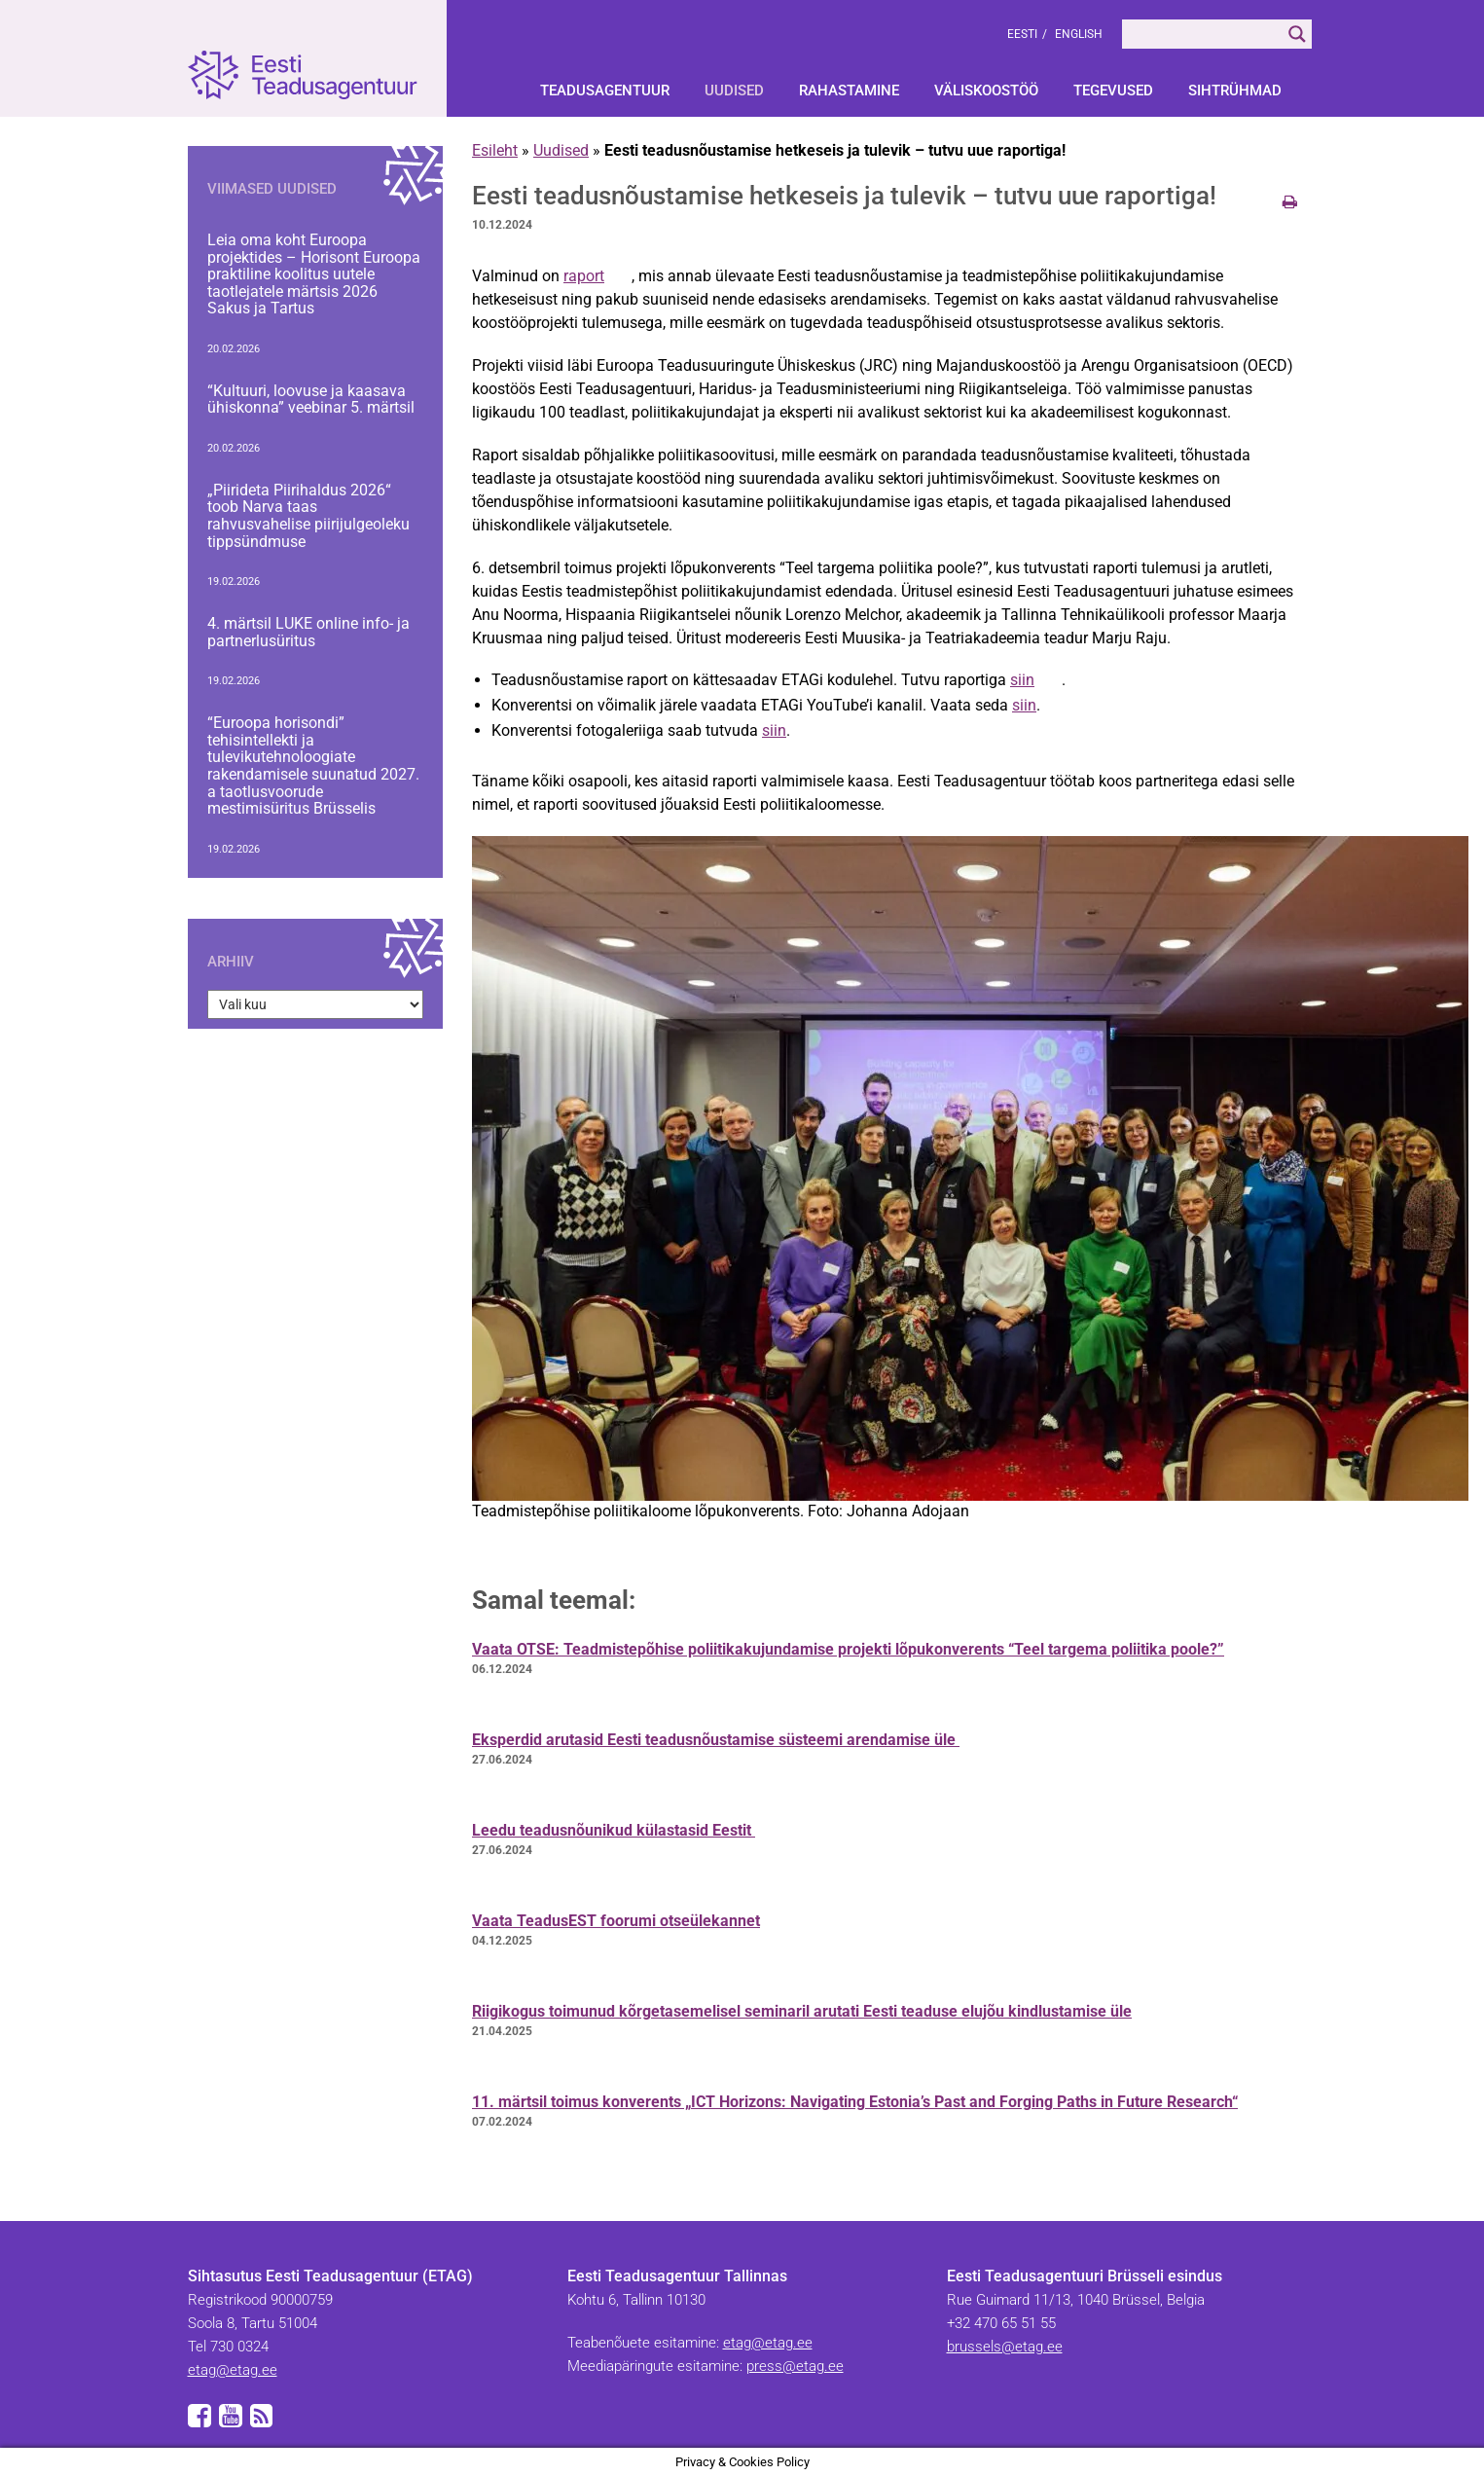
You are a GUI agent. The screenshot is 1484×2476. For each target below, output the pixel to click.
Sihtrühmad (1235, 90)
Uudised (734, 90)
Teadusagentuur (605, 90)
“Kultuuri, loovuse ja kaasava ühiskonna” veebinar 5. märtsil (311, 400)
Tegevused (1113, 90)
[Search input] (1202, 34)
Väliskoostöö (986, 90)
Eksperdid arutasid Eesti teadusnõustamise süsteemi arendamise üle (715, 1739)
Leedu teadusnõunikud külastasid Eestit (613, 1830)
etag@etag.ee (232, 2370)
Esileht (495, 150)
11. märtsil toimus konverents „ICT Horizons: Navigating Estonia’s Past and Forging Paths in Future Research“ (855, 2102)
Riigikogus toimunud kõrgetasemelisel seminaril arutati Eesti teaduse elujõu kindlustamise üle (802, 2011)
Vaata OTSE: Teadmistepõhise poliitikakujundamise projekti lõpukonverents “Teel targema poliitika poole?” (848, 1649)
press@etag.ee (795, 2366)
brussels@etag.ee (1005, 2346)
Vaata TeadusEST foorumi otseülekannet (616, 1921)
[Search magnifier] (1297, 34)
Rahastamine (849, 90)
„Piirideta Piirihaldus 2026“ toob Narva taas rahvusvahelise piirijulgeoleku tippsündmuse (308, 516)
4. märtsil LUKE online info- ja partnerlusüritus (308, 632)
